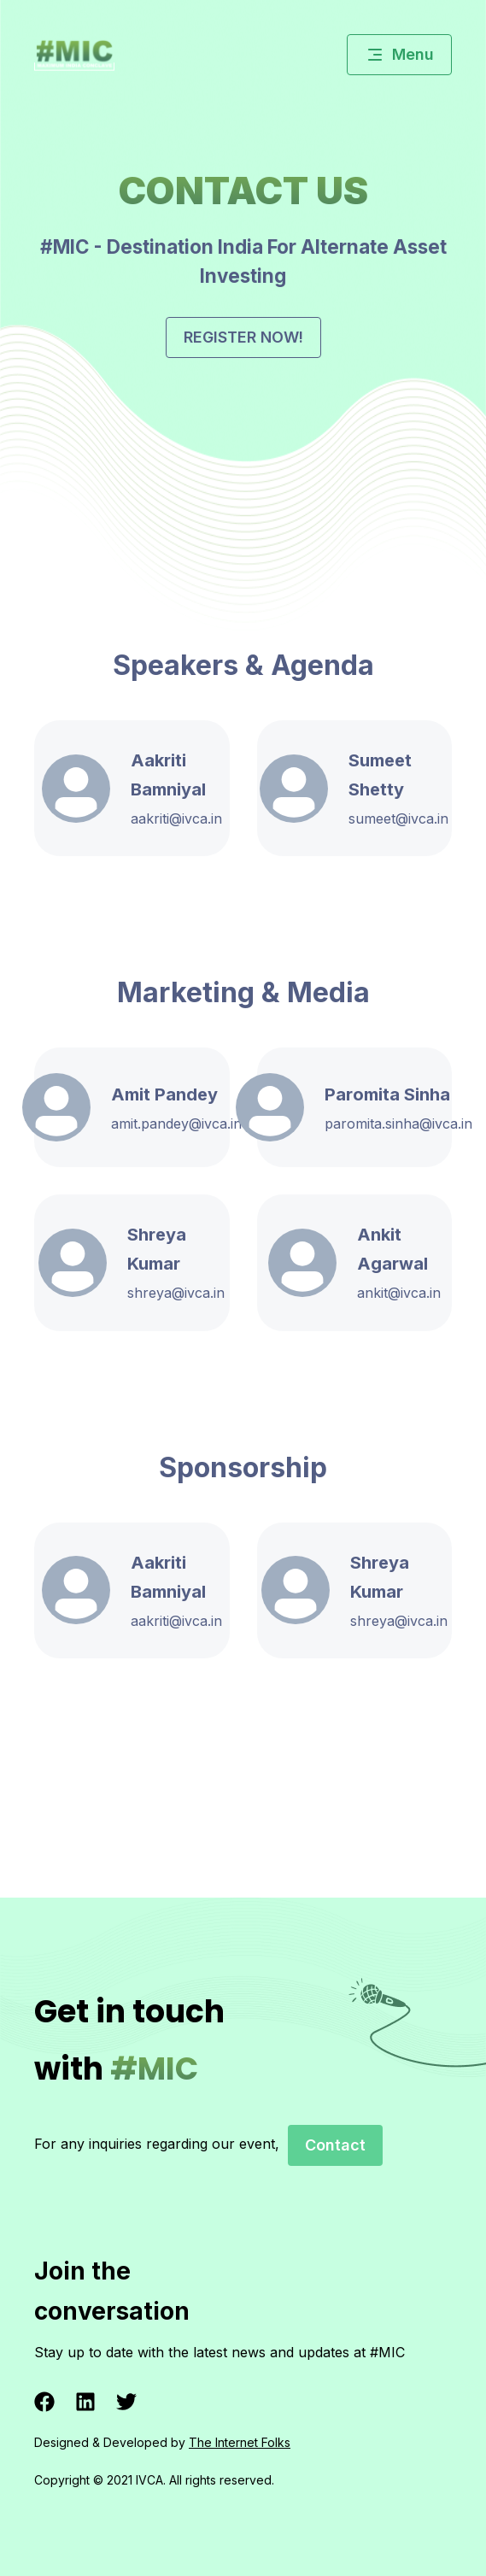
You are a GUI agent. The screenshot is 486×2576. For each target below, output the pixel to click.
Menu (399, 54)
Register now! (243, 337)
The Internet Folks (239, 2442)
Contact (335, 2145)
